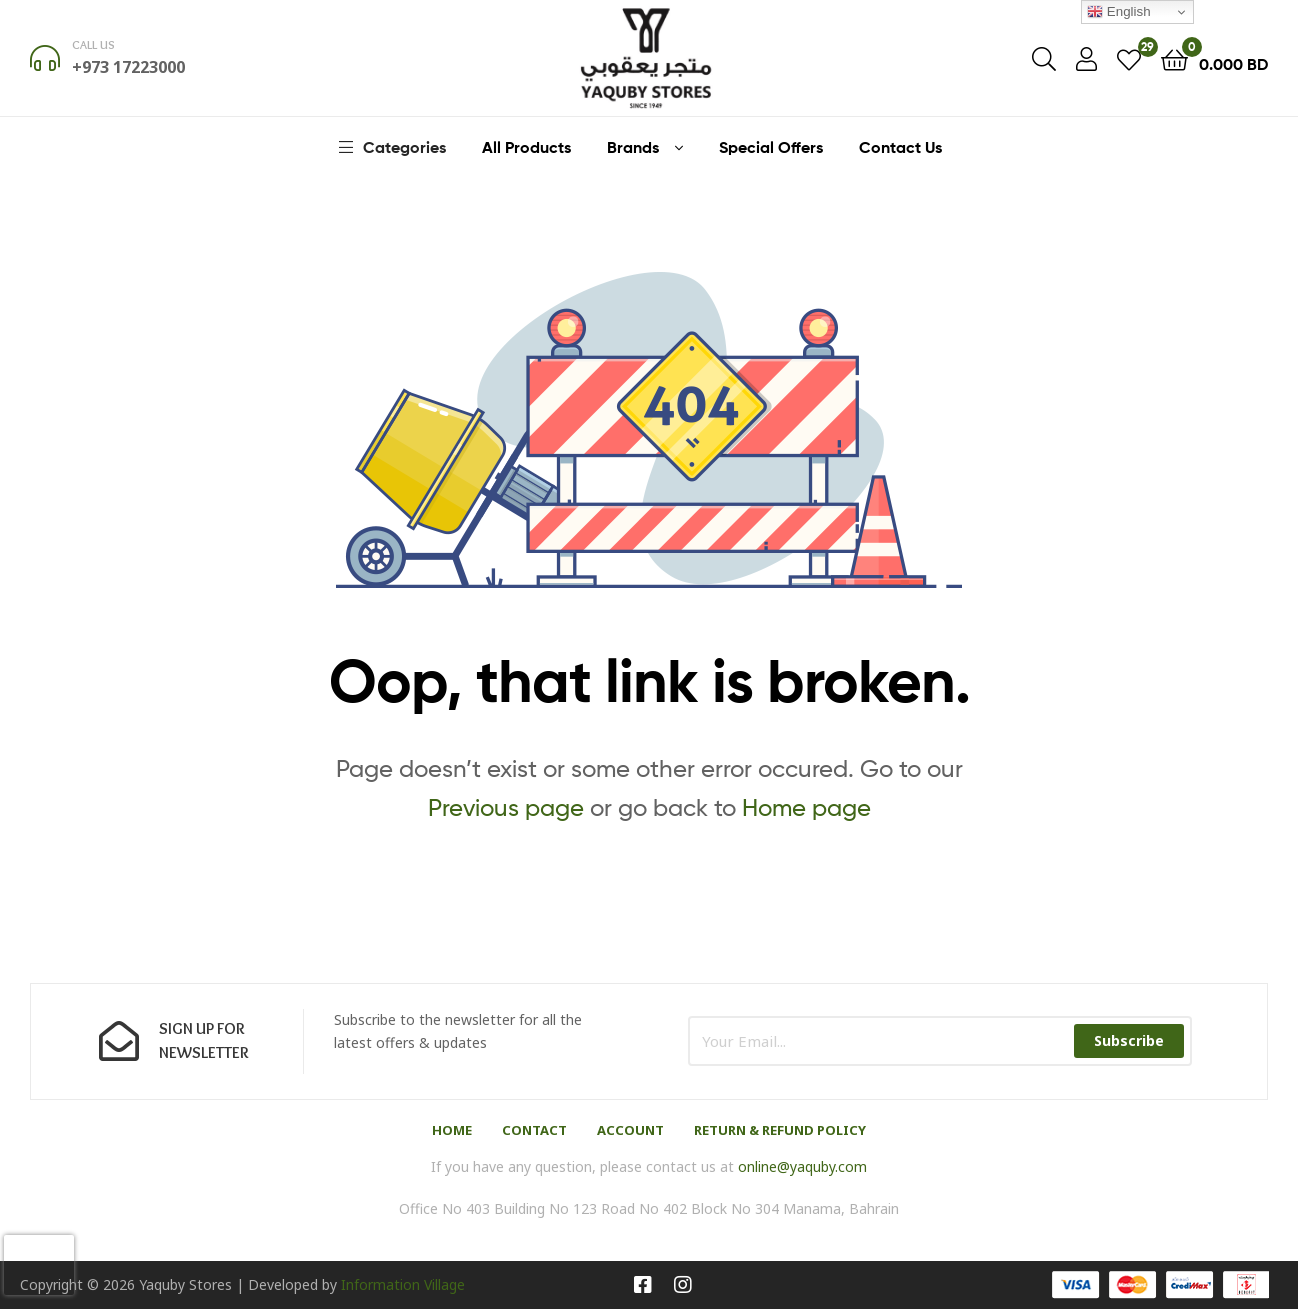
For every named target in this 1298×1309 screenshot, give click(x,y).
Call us (93, 44)
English (1118, 12)
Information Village (403, 1284)
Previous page (506, 807)
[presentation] (39, 1265)
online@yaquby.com (802, 1166)
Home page (806, 807)
